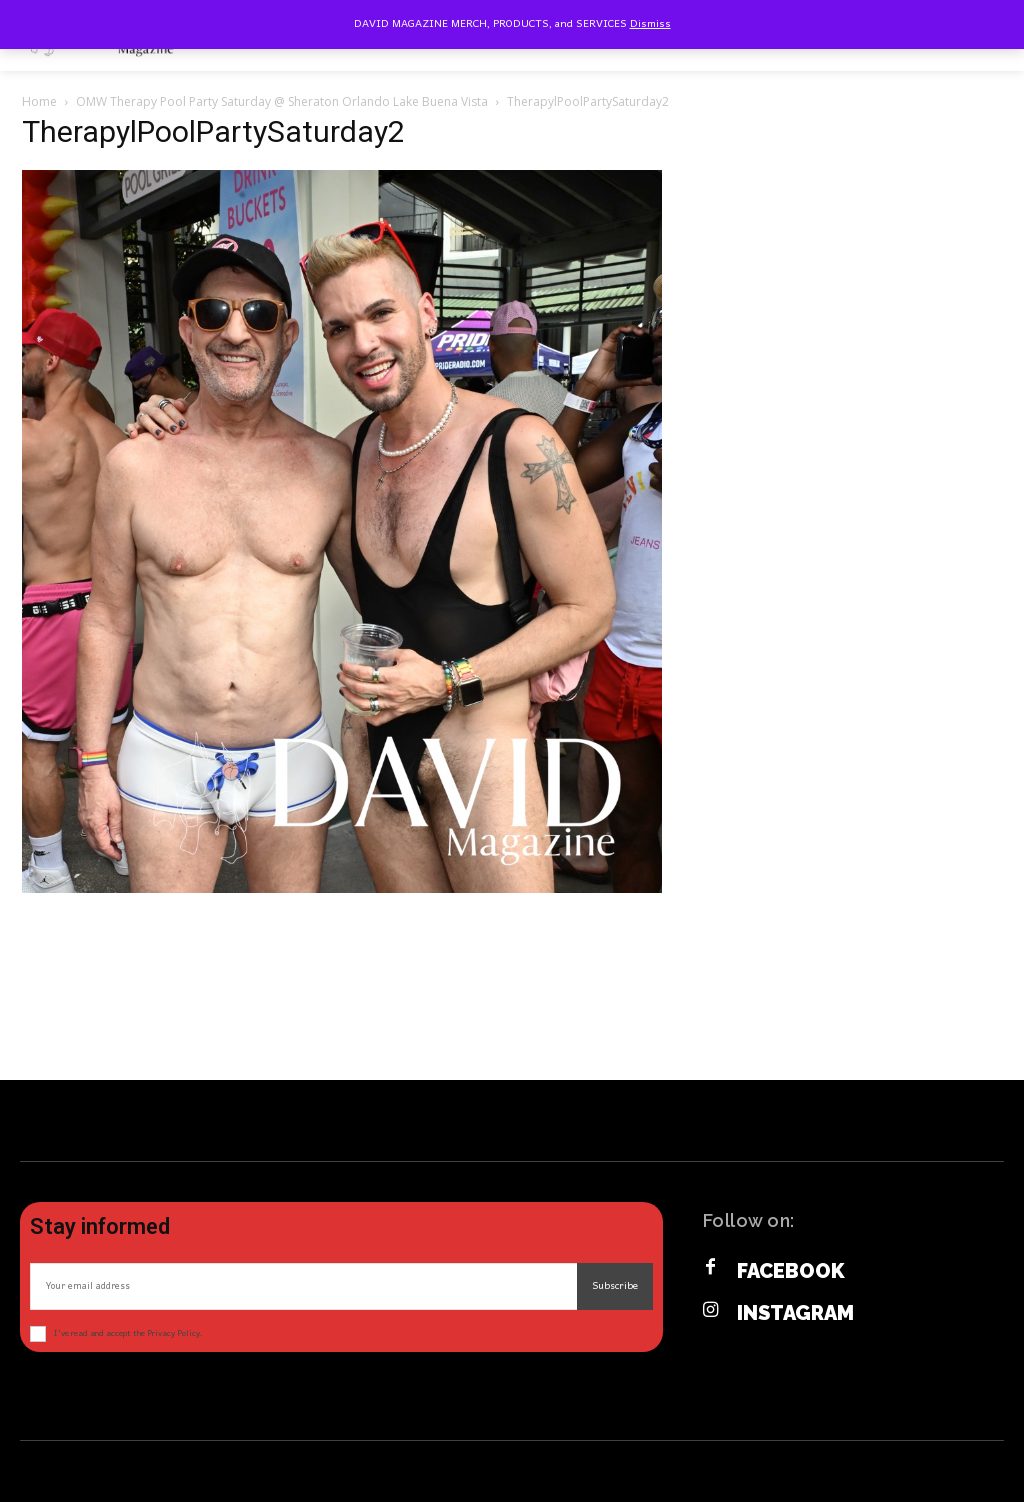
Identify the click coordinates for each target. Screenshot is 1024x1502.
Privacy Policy (173, 1333)
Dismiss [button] (650, 24)
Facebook (791, 1271)
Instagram (795, 1313)
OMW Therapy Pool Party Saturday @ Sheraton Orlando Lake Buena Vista (282, 101)
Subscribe (615, 1286)
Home (39, 101)
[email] (303, 1286)
